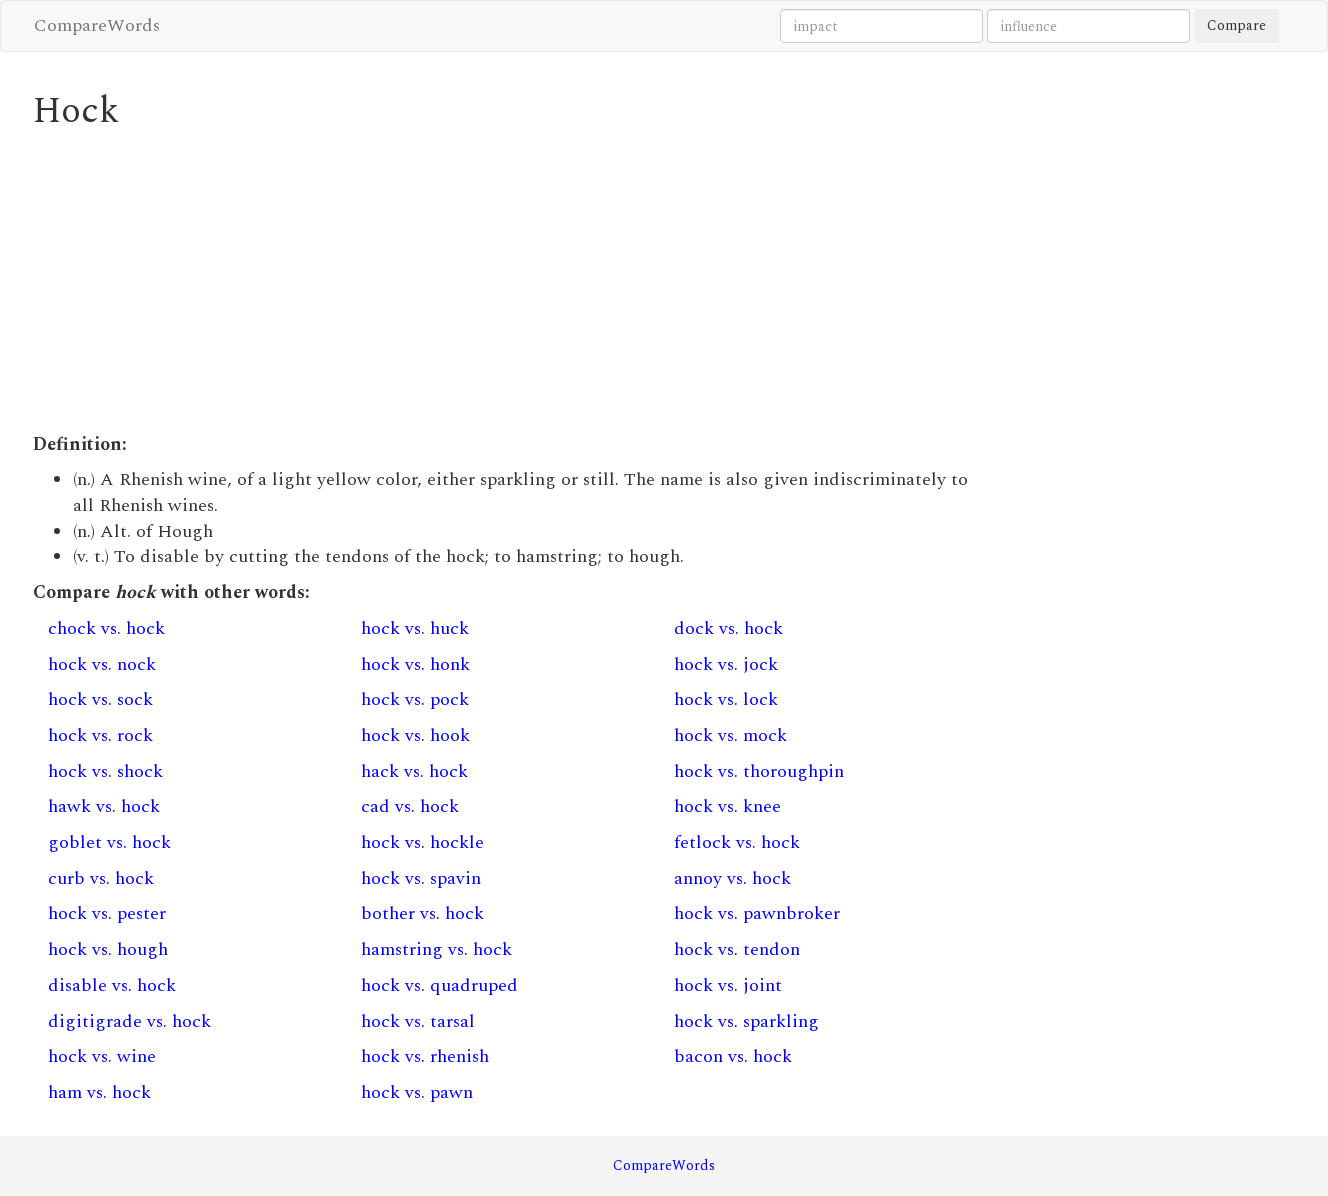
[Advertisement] (502, 282)
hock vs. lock (726, 699)
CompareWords (97, 25)
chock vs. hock (106, 628)
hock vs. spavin (421, 878)
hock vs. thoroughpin (759, 771)
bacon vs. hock (733, 1056)
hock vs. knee (727, 806)
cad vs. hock (410, 806)
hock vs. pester (107, 913)
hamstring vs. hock (436, 949)
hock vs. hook (415, 735)
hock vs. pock (415, 699)
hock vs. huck (415, 628)
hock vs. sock (100, 699)
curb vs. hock (101, 878)
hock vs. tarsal (418, 1021)
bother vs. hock (422, 913)
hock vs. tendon (737, 949)
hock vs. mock (730, 735)
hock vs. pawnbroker (757, 913)
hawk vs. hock (104, 806)
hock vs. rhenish (425, 1056)
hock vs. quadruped (439, 985)
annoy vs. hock (732, 878)
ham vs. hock (99, 1092)
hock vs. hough (108, 949)
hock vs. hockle (422, 842)
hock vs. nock (102, 664)
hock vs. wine (102, 1056)
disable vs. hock (112, 985)
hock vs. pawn (417, 1092)
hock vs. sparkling (746, 1021)
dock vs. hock (728, 628)
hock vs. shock (105, 771)
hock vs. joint (728, 985)
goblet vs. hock (109, 842)
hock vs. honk (415, 664)
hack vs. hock (414, 771)
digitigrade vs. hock (129, 1021)
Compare (1236, 25)
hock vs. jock (726, 664)
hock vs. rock (100, 735)
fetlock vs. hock (737, 842)
